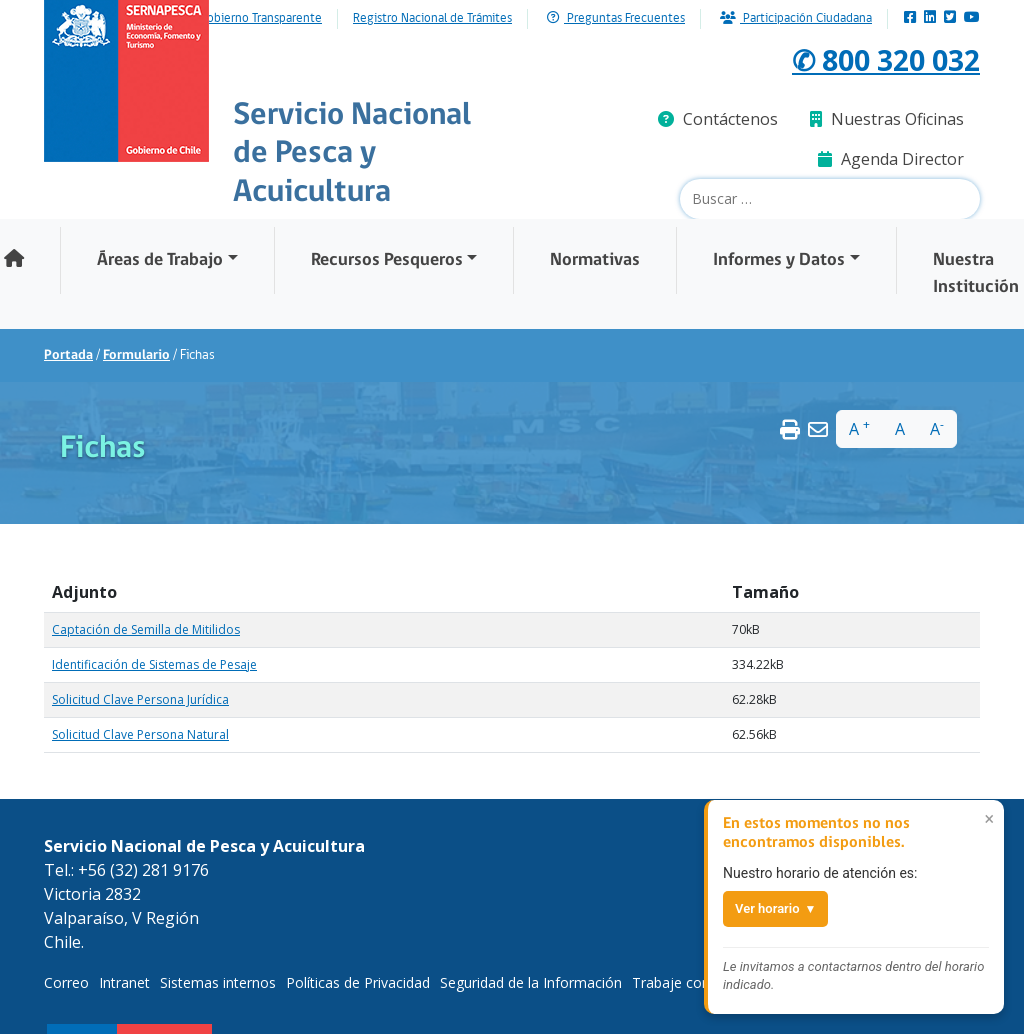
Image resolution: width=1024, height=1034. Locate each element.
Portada (68, 355)
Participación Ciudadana (796, 18)
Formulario (136, 355)
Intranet (124, 982)
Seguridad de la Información (531, 982)
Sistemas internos (218, 982)
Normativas (595, 260)
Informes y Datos (779, 260)
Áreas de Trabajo (160, 260)
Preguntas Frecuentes (616, 18)
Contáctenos (718, 119)
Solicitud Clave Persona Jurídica (140, 699)
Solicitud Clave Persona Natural (140, 734)
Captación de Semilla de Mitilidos (146, 629)
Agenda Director (891, 159)
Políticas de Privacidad (358, 982)
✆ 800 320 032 (879, 59)
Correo (66, 982)
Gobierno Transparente (260, 19)
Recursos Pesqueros (387, 260)
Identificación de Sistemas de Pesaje (154, 664)
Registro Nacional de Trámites (432, 19)
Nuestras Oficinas (887, 119)
